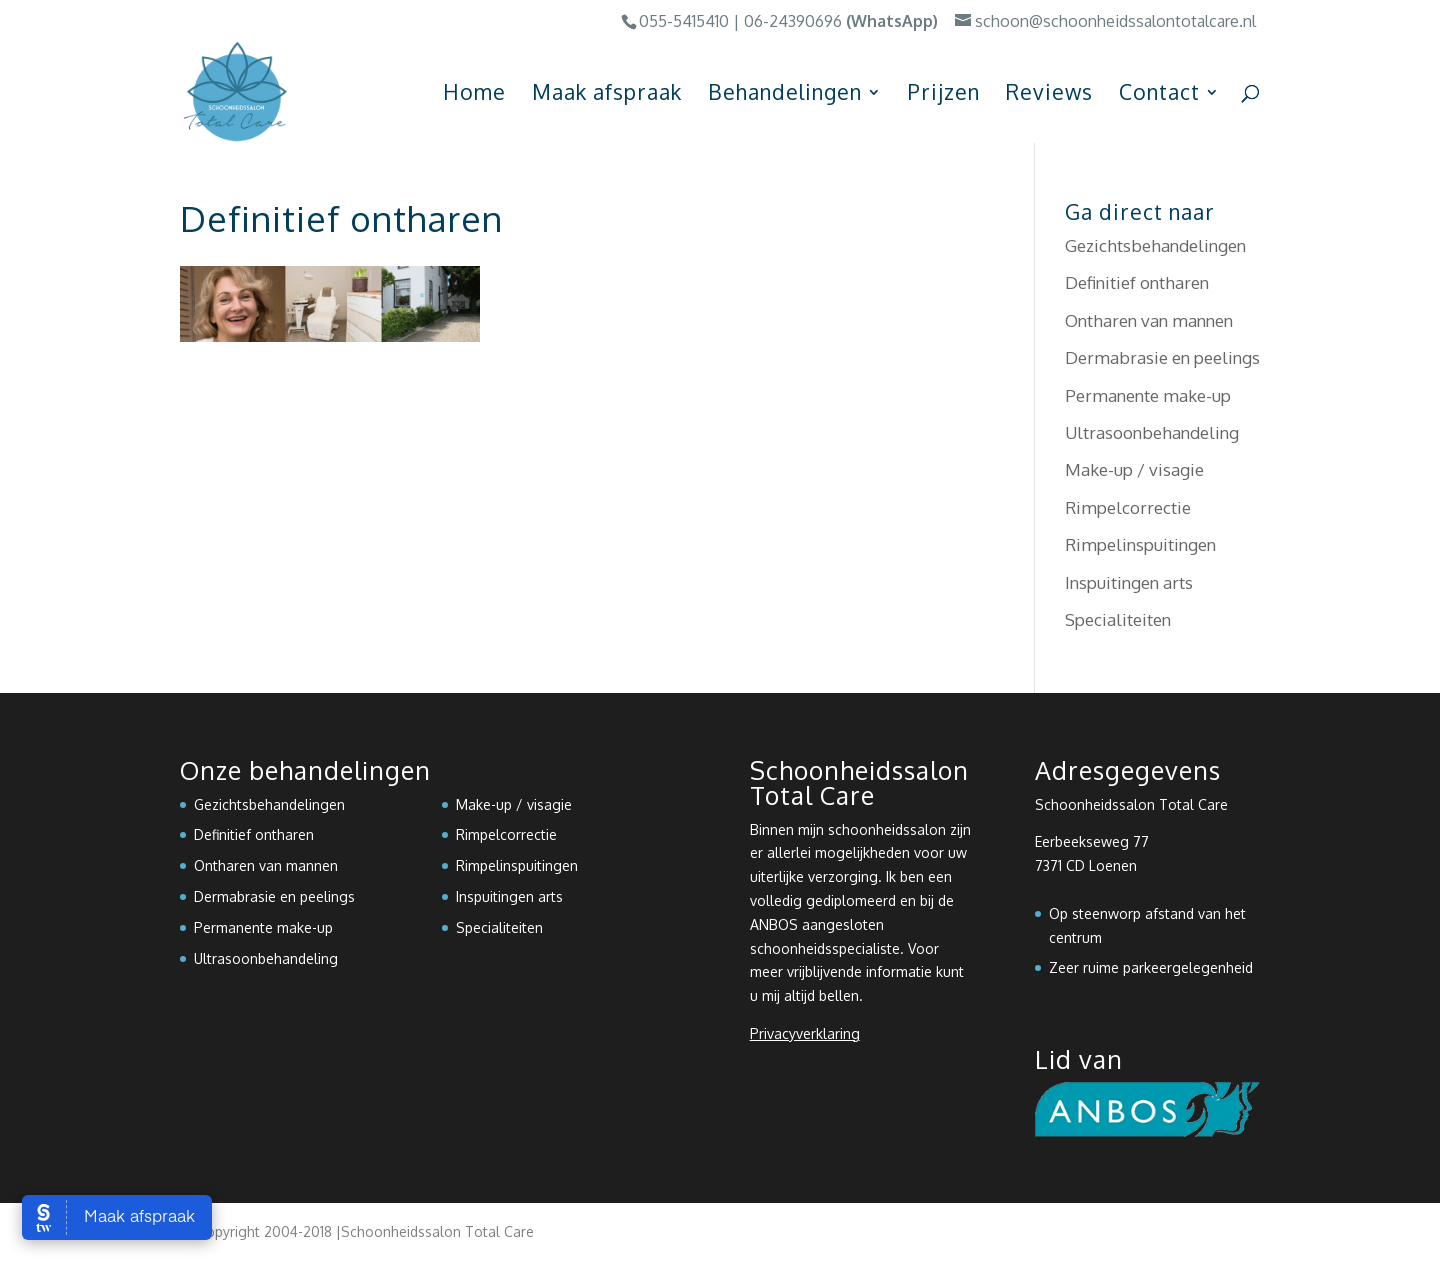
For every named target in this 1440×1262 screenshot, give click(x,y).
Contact (1159, 95)
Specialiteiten (1118, 619)
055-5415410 (684, 21)
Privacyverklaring (805, 1033)
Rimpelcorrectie (1128, 507)
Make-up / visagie (1134, 469)
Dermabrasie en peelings (1162, 357)
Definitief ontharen (1137, 282)
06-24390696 (793, 21)
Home (474, 95)
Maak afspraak (607, 95)
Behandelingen (785, 95)
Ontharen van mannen (1149, 320)
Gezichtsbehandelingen (1155, 245)
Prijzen (944, 95)
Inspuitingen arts (1129, 582)
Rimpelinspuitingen (1140, 544)
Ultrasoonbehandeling (1152, 432)
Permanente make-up (1148, 395)
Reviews (1049, 95)
